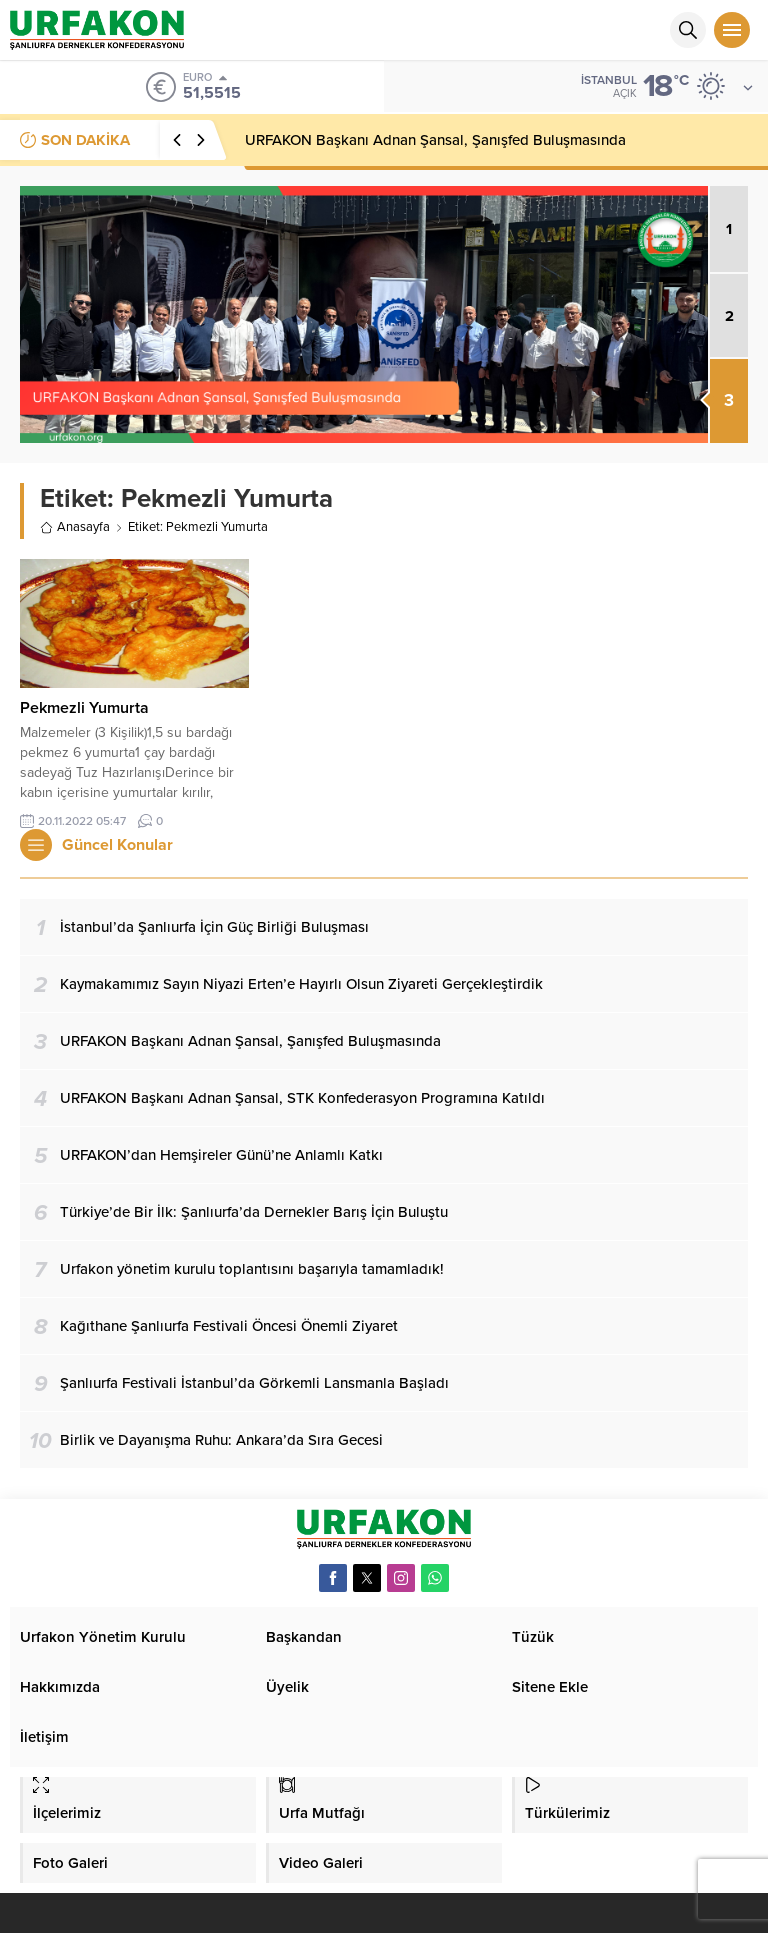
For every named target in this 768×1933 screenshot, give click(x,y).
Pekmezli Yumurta (84, 708)
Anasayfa (75, 527)
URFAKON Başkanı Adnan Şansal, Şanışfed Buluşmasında (435, 140)
